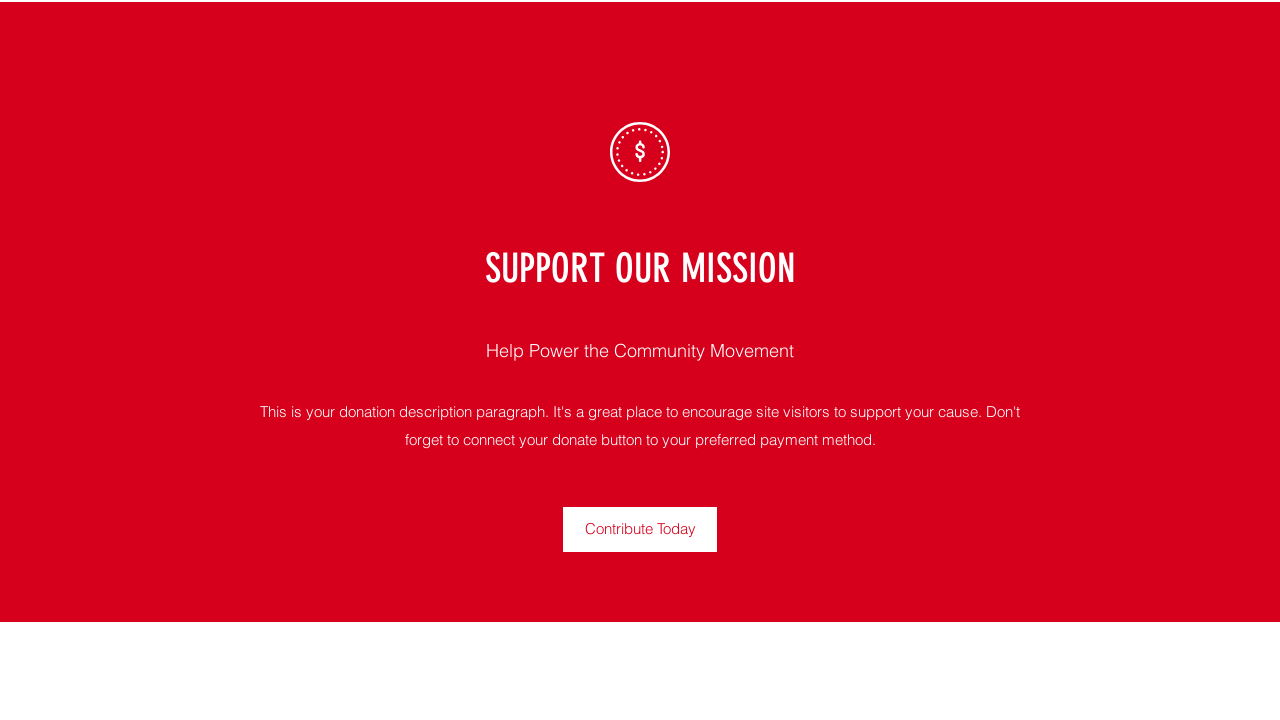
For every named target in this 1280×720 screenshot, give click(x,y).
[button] (640, 529)
